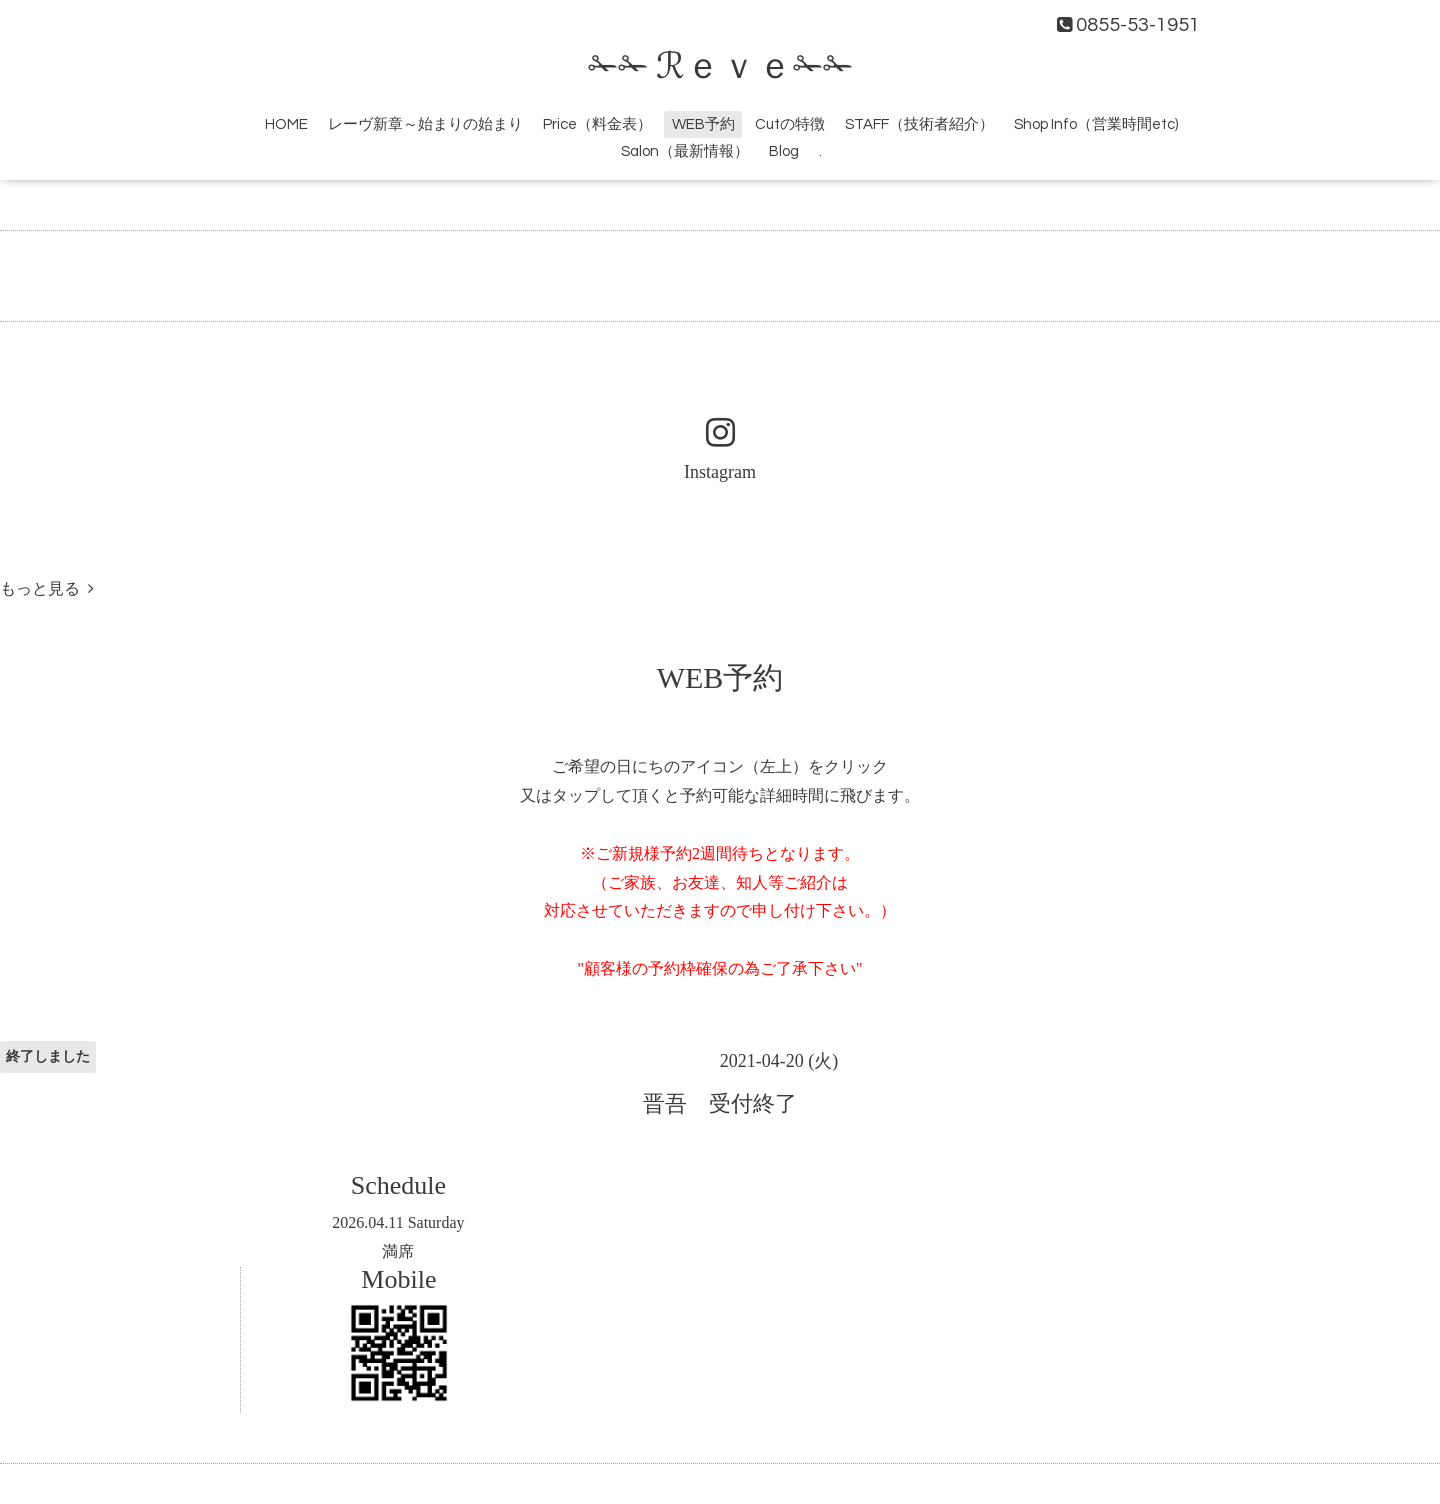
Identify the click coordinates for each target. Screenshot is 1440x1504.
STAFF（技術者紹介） (919, 124)
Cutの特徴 (790, 124)
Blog (784, 151)
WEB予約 (703, 124)
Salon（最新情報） (685, 151)
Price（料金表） (597, 124)
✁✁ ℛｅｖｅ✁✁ (720, 67)
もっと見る (47, 588)
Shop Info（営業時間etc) (1096, 124)
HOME (286, 124)
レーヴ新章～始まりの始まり (425, 124)
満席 (398, 1251)
